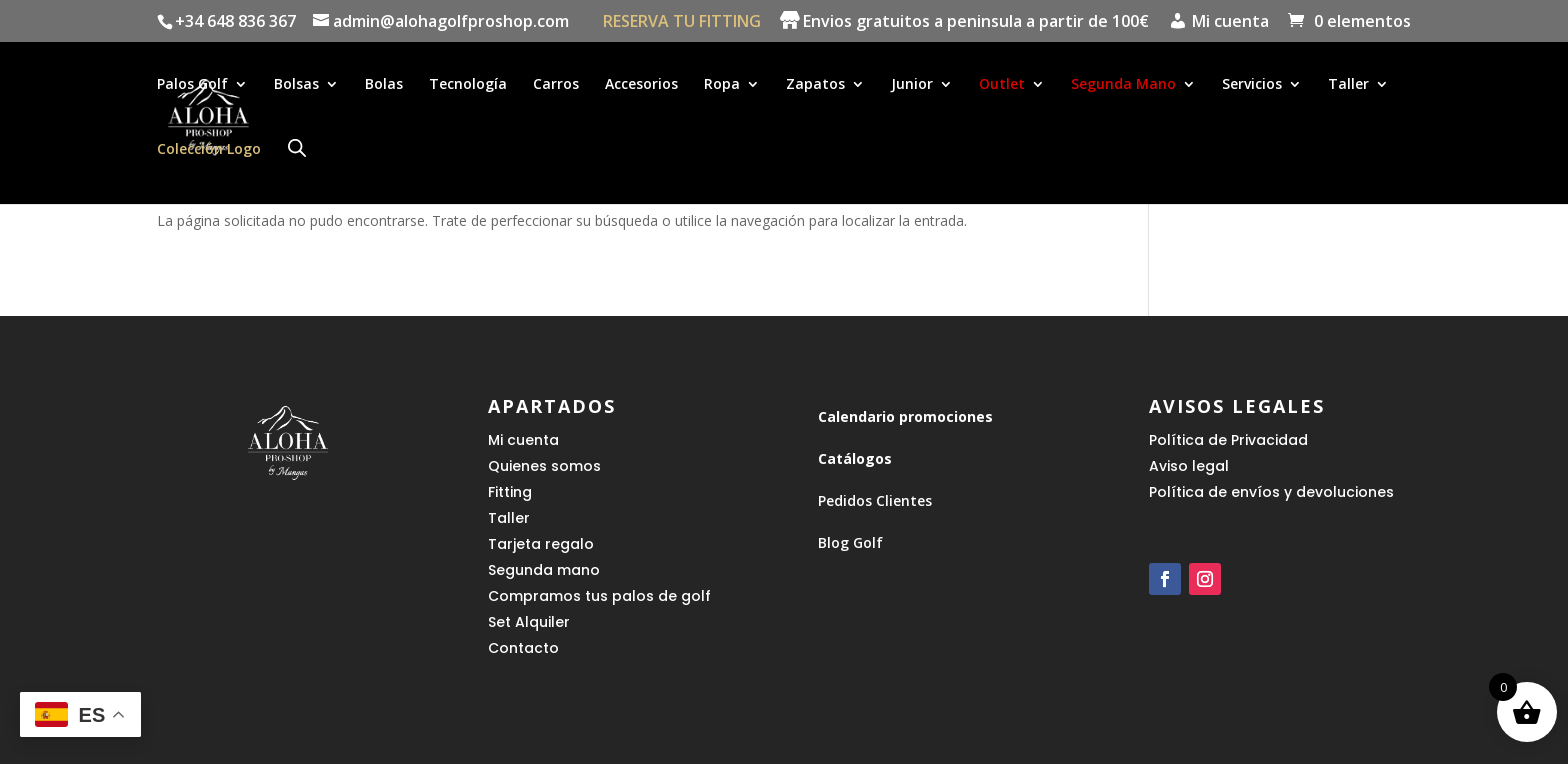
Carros (556, 86)
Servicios (1252, 86)
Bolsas (296, 86)
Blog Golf (850, 542)
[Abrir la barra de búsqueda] (297, 148)
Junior (912, 86)
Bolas (384, 86)
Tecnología (468, 86)
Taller (1348, 86)
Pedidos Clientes (875, 500)
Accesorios (641, 86)
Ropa (722, 86)
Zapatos (815, 86)
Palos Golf (192, 86)
